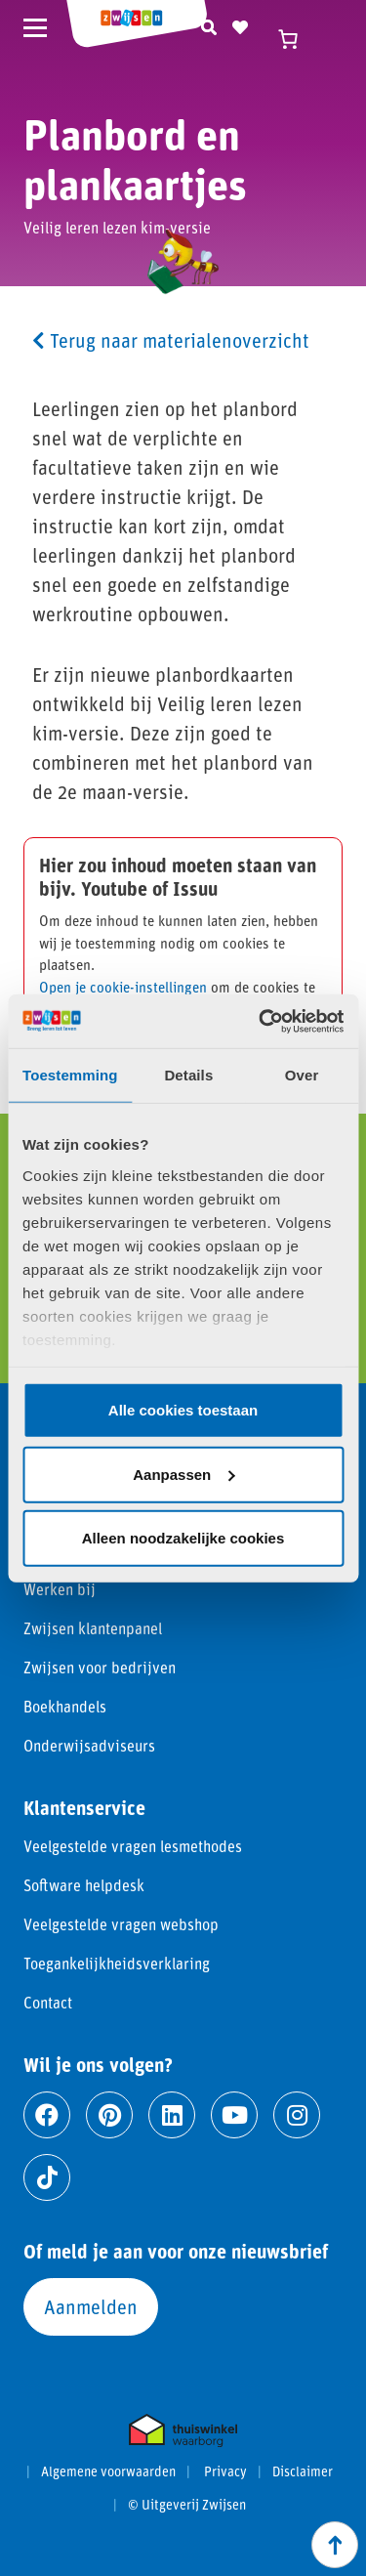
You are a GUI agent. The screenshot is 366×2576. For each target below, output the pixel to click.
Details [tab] (188, 1075)
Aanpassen (183, 1473)
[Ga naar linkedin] (171, 2114)
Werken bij (59, 1589)
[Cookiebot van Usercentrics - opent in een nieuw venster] (261, 1021)
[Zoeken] (209, 24)
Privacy (225, 2471)
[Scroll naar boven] (334, 2544)
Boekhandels (64, 1706)
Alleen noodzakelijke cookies (183, 1538)
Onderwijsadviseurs (89, 1745)
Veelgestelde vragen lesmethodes (132, 1846)
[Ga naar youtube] (234, 2114)
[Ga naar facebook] (46, 2114)
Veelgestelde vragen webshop (121, 1924)
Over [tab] (302, 1075)
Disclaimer (302, 2471)
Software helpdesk (83, 1885)
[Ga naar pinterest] (109, 2114)
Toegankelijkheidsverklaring (116, 1963)
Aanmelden (91, 2306)
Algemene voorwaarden (108, 2471)
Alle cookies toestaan (183, 1410)
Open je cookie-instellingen (123, 986)
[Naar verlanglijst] (240, 24)
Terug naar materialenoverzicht (170, 340)
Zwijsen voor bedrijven (99, 1667)
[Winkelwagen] (298, 39)
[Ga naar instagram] (296, 2114)
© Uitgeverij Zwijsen (187, 2504)
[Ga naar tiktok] (46, 2177)
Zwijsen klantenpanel (92, 1628)
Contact (47, 2002)
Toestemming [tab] (70, 1075)
